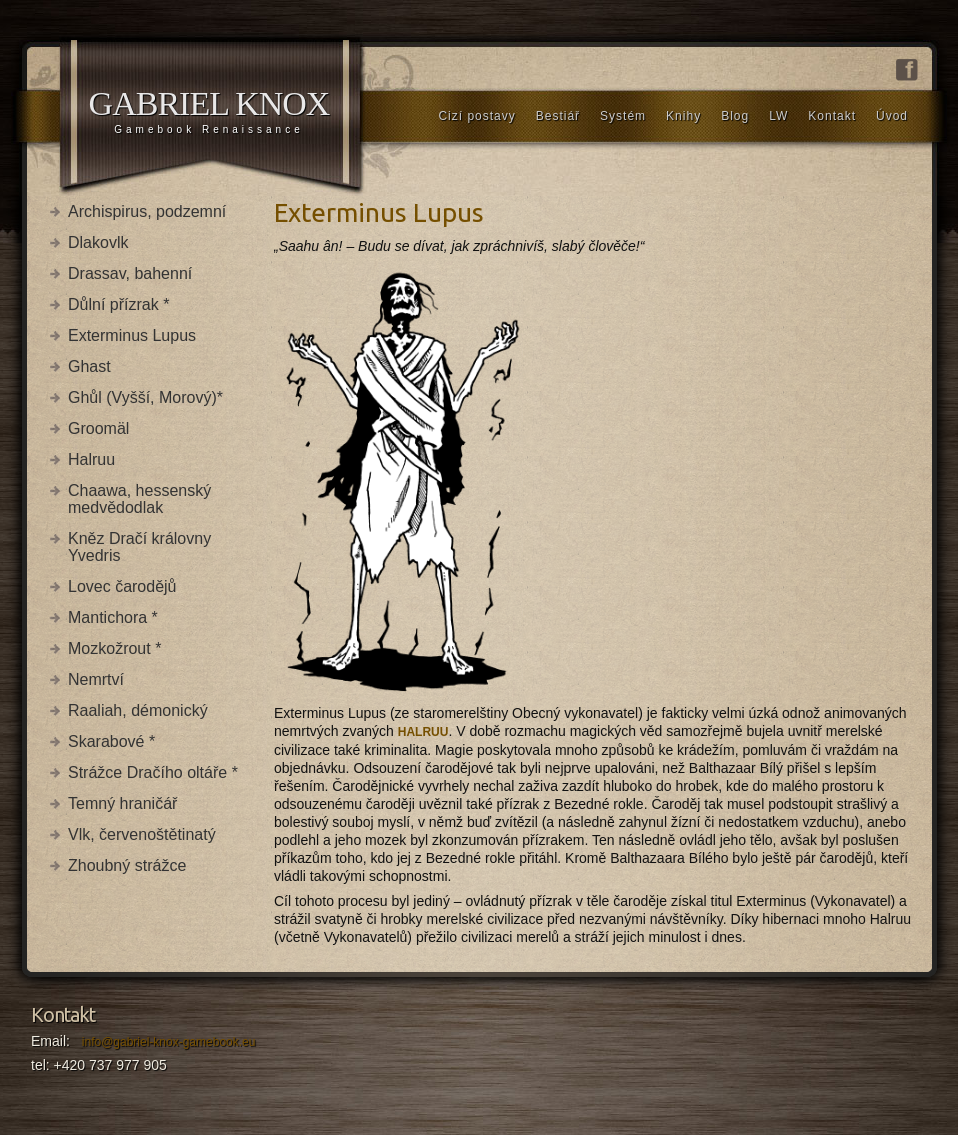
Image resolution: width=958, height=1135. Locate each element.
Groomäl (98, 428)
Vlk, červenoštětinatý (142, 834)
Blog (735, 116)
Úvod (892, 116)
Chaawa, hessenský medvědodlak (139, 499)
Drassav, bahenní (130, 273)
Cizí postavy (476, 116)
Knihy (683, 116)
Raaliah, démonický (138, 710)
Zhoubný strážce (127, 865)
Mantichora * (113, 617)
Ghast (89, 366)
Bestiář (558, 116)
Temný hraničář (122, 803)
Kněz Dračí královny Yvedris (139, 547)
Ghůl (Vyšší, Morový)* (145, 397)
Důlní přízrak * (118, 304)
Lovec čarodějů (122, 586)
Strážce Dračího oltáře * (153, 772)
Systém (623, 116)
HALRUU (423, 732)
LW (778, 116)
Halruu (91, 459)
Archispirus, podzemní (147, 211)
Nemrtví (96, 679)
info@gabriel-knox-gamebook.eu (169, 1042)
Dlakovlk (98, 242)
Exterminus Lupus (132, 335)
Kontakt (832, 116)
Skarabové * (111, 741)
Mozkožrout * (114, 648)
